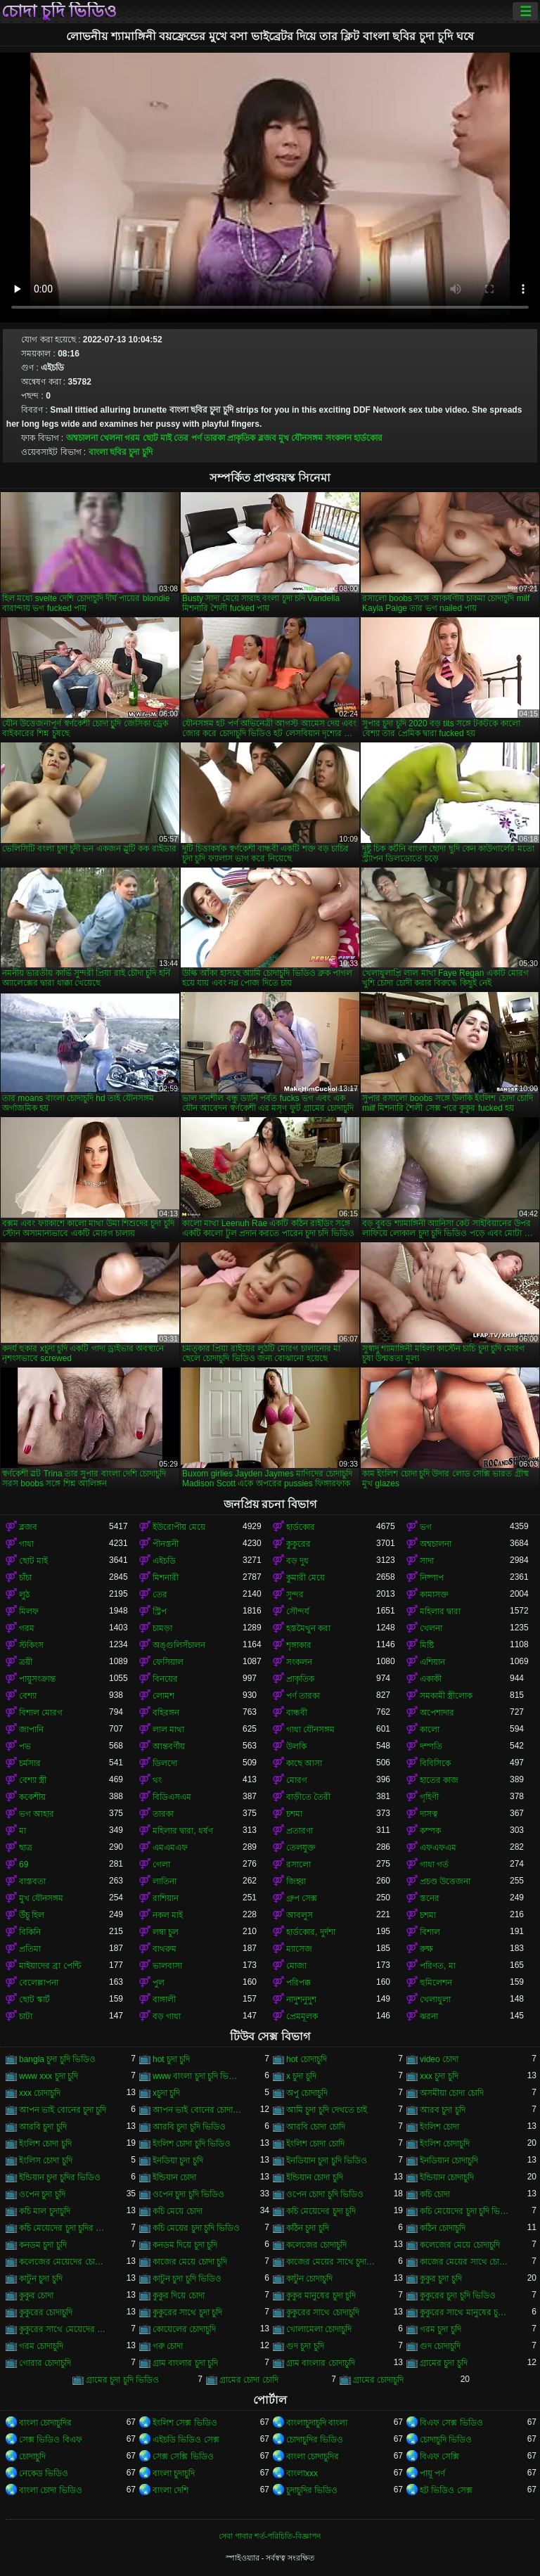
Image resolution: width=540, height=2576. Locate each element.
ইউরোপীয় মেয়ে (179, 1527)
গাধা (26, 1544)
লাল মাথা (168, 1729)
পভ (25, 1746)
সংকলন (339, 438)
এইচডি (164, 1561)
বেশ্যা (28, 1696)
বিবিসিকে (435, 1763)
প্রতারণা (299, 1831)
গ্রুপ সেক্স (301, 1898)
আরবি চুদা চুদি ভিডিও (189, 2127)
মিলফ (29, 1611)
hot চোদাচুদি (306, 2059)
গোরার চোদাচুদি (45, 2363)
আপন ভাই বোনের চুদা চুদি (62, 2110)
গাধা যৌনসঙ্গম (310, 1729)
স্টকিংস (31, 1645)
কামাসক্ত (434, 1594)
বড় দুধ (297, 1561)
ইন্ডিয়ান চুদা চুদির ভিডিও (60, 2177)
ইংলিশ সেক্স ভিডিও (185, 2423)
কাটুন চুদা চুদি (41, 2279)
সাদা (427, 1561)
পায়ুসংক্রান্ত (37, 1679)
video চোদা (439, 2059)
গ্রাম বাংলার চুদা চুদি (185, 2363)
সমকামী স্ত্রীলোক (446, 1696)
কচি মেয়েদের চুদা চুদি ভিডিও (465, 2211)
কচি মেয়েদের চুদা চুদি (321, 2211)
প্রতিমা (30, 1949)
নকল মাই (168, 1915)
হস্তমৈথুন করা (308, 1628)
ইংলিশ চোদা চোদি (315, 2144)
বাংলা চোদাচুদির (45, 2423)
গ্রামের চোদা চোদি (248, 2380)
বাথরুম (164, 1949)
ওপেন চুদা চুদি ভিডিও (188, 2194)
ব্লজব (267, 438)
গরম (132, 438)
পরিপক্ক (298, 1983)
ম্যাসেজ (299, 1949)
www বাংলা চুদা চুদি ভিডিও (198, 2076)
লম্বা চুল (166, 1932)
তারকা (163, 1814)
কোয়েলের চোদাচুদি (184, 2329)
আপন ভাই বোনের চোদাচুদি (198, 2110)
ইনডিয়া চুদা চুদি (178, 2160)
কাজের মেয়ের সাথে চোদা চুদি (465, 2262)
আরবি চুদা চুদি (43, 2127)
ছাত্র (25, 1848)
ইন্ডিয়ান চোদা (174, 2177)
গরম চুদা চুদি (440, 2329)
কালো (429, 1729)
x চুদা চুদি (301, 2076)
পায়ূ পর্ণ (432, 2473)
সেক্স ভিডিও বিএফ (50, 2440)
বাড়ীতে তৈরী (308, 1797)
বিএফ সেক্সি (439, 2456)
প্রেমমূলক (302, 2016)
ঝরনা (429, 2016)
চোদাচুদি (32, 2456)
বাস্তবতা (32, 1881)
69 (23, 1864)
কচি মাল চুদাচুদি (44, 2211)
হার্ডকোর (368, 438)
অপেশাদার (437, 1713)
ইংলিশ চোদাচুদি (445, 2144)
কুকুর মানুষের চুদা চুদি (321, 2295)
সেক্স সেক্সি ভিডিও (183, 2456)
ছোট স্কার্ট (34, 1999)
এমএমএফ (170, 1848)
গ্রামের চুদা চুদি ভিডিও (122, 2380)
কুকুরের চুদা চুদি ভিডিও (458, 2295)
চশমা (294, 1814)
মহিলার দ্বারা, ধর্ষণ (183, 1831)
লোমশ (163, 1696)
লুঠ (24, 1594)
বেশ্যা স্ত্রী (32, 1780)
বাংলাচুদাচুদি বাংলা (316, 2423)
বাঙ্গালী (164, 1999)
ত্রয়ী (25, 1662)
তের (181, 438)
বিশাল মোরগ (41, 1713)
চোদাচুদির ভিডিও (314, 2440)
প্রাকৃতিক (241, 438)
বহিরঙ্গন (166, 1713)
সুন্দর (295, 1594)
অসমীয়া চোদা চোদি (452, 2093)
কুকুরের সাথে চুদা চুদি (187, 2312)
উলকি (296, 1746)
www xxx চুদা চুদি (48, 2076)
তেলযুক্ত (301, 1848)
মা (22, 1831)
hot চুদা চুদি (171, 2059)
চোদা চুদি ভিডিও (59, 11)
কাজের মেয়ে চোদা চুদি (190, 2262)
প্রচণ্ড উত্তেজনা (445, 1881)
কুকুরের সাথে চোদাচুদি (322, 2312)
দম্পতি (431, 1746)
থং (157, 1780)
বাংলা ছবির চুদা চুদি (121, 452)
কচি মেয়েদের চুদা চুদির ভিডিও (64, 2228)
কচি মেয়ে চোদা (177, 2211)
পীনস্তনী (166, 1544)
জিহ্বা (296, 1881)
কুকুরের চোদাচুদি (45, 2312)
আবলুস (299, 1915)
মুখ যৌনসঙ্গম (300, 438)
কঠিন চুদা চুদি (307, 2228)
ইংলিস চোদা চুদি (45, 2160)
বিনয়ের (165, 1679)
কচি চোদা (435, 2194)
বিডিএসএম (172, 1797)
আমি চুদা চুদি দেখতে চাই (326, 2110)
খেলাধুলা (435, 1999)
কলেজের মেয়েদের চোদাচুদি (64, 2262)
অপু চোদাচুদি (307, 2093)
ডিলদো (165, 1763)
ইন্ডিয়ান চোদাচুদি (447, 2177)
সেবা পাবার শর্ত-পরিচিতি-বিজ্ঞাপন (270, 2536)
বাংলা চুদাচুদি (174, 2473)
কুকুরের (298, 1544)
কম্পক (430, 1831)
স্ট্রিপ (160, 1611)
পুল (159, 1983)
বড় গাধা (167, 2016)
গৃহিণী (429, 1797)
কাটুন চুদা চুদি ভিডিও (187, 2279)
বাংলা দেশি (170, 2490)
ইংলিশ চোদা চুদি (45, 2144)
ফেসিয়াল (168, 1662)
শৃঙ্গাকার (298, 1645)
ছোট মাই (157, 438)
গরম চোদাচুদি (41, 2346)
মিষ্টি (427, 1645)
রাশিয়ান (166, 1898)
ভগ (426, 1527)
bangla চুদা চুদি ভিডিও (57, 2059)
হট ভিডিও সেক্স (446, 2490)
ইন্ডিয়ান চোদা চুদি (314, 2177)
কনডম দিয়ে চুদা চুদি (185, 2245)
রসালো (298, 1864)
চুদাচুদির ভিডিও (312, 2490)
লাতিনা (164, 1881)
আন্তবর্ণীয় (169, 1746)
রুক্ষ (426, 1949)
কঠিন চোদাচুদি (442, 2228)
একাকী (431, 1679)
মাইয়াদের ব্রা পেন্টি (50, 1966)
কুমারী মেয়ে (305, 1578)
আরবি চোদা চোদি (315, 2127)
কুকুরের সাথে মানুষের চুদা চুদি (465, 2312)
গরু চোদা (168, 2346)
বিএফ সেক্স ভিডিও (451, 2423)
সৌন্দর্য (297, 1611)
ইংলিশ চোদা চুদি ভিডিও (192, 2144)
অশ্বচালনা (82, 438)
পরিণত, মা (438, 1966)
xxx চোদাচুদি (39, 2093)
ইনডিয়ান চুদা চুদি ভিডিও (326, 2160)
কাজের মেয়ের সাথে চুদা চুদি (331, 2262)
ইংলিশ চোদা (439, 2127)
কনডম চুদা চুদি (43, 2245)
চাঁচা (25, 1578)
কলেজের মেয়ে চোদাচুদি (460, 2245)
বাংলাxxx (302, 2473)
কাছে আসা (304, 1763)
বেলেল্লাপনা (38, 1983)
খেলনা (111, 438)
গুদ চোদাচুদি (440, 2346)
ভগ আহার (36, 1814)
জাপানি (31, 1729)
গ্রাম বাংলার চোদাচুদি (320, 2363)
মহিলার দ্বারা (440, 1611)
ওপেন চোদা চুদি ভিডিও (325, 2194)
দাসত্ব (429, 1814)
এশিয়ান (432, 1662)
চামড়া (162, 1628)
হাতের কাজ (439, 1780)
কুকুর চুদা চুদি (441, 2279)
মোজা (296, 1966)
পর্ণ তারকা (208, 438)
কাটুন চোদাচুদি (309, 2279)
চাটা (25, 2016)
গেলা (161, 1864)
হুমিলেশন (436, 1983)
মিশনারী (166, 1578)
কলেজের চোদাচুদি (316, 2245)
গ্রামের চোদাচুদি (378, 2380)
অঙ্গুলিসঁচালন (179, 1645)
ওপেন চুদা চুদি (42, 2194)
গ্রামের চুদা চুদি (444, 2363)
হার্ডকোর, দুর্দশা (310, 1932)
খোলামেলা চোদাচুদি (319, 2329)
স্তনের (429, 1898)
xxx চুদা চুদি (439, 2076)
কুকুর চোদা (36, 2295)
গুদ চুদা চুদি (305, 2346)
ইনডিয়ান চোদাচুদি (449, 2160)
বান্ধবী (296, 1713)
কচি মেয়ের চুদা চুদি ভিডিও (196, 2228)
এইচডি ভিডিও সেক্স (186, 2440)
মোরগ (296, 1780)
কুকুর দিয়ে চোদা (179, 2295)
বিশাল (430, 1932)
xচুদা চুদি (166, 2093)
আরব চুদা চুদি (442, 2110)
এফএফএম (438, 1848)
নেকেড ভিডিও (43, 2473)
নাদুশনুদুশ (301, 1999)
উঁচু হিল (31, 1915)
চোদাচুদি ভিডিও (446, 2440)
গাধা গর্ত (434, 1864)
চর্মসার (30, 1763)
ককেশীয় (32, 1797)
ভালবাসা (167, 1966)
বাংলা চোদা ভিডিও (50, 2490)
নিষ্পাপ (432, 1578)
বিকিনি (30, 1932)
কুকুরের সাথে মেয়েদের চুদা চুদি (64, 2329)
